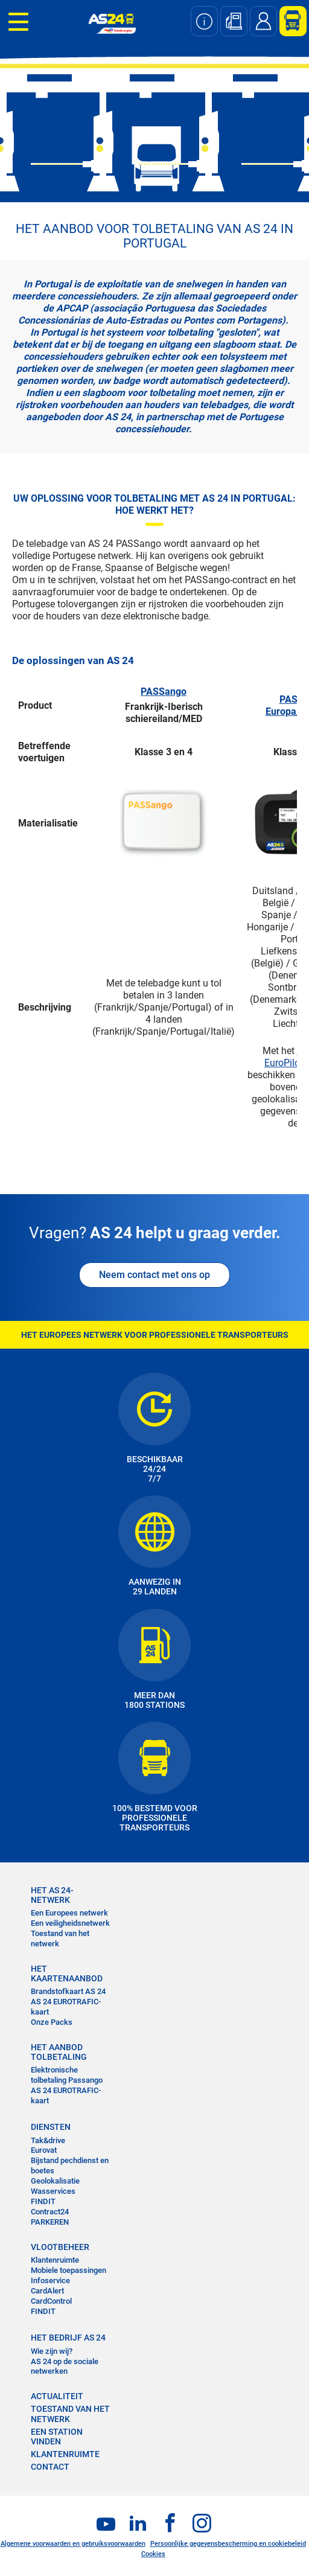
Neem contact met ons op (154, 1274)
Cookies (153, 2554)
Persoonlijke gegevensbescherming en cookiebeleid (228, 2544)
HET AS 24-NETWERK (52, 1895)
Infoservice (50, 2280)
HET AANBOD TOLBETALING (59, 2052)
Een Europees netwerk (69, 1912)
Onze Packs (51, 2022)
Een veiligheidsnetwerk (70, 1923)
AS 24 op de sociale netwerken (64, 2366)
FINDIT (43, 2201)
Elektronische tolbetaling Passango (67, 2075)
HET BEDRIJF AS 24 (68, 2337)
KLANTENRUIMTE (65, 2454)
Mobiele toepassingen (68, 2270)
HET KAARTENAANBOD (67, 1973)
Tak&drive (48, 2140)
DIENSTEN (51, 2127)
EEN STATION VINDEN (57, 2436)
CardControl (51, 2301)
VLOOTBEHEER (60, 2247)
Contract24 (50, 2211)
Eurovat (44, 2150)
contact (50, 2467)
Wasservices (53, 2191)
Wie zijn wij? (51, 2351)
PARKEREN (50, 2221)
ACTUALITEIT (57, 2396)
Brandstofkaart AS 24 (68, 1991)
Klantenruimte (55, 2259)
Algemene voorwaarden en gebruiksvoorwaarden (73, 2544)
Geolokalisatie (55, 2180)
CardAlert (47, 2290)
